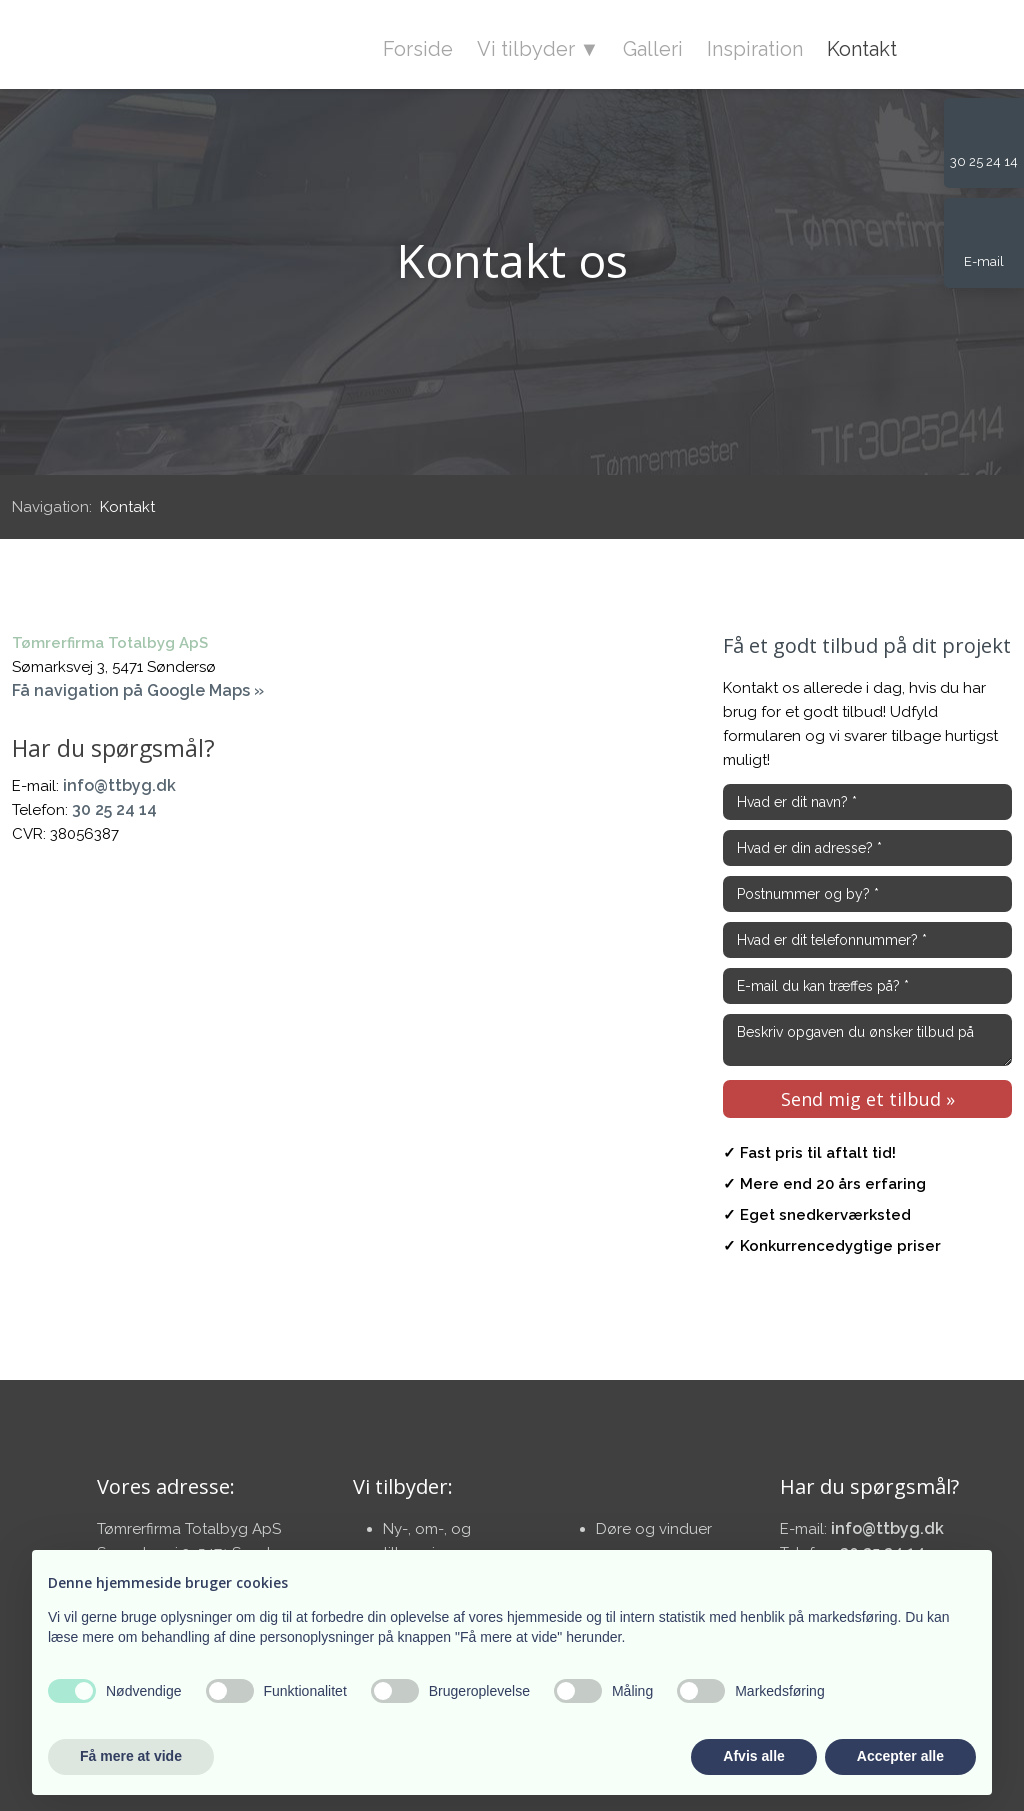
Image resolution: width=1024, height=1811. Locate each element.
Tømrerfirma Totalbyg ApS (110, 643)
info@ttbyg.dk (119, 785)
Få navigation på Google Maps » (138, 690)
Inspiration (755, 49)
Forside (418, 49)
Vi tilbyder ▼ (538, 49)
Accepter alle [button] (900, 1756)
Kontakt (862, 49)
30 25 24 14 (114, 809)
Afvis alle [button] (753, 1756)
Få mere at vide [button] (131, 1756)
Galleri (653, 49)
